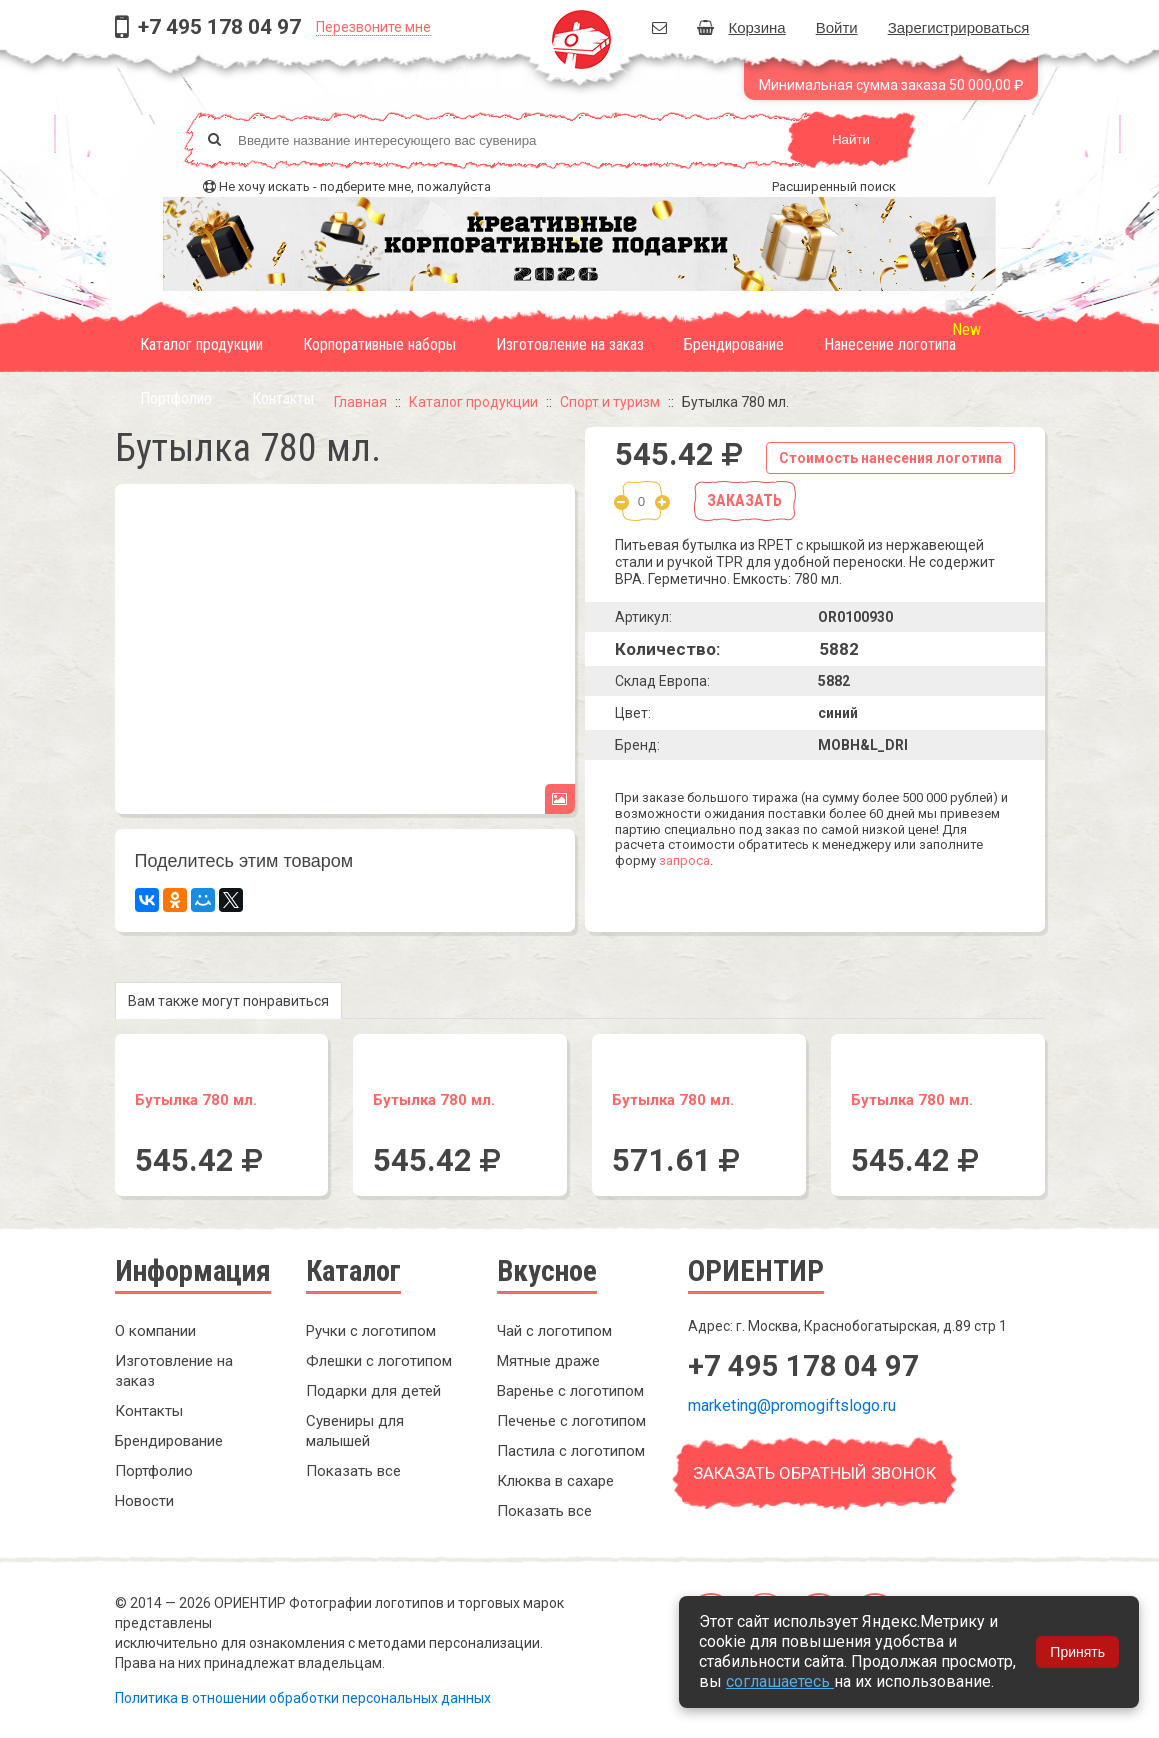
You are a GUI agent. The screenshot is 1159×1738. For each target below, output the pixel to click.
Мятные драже (548, 1361)
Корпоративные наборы (379, 344)
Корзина (741, 27)
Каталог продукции (201, 344)
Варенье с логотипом (570, 1391)
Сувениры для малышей (355, 1431)
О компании (155, 1331)
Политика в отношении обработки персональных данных (303, 1698)
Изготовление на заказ (570, 344)
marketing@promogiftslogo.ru (792, 1405)
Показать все (353, 1471)
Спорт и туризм (610, 402)
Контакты (283, 398)
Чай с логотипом (554, 1331)
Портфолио (176, 398)
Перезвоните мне (373, 27)
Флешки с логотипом (379, 1361)
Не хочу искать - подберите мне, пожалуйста (355, 186)
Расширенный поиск (834, 186)
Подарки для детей (373, 1391)
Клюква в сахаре (555, 1481)
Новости (144, 1501)
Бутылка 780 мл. (196, 1100)
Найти (851, 139)
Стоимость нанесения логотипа (890, 458)
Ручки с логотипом (371, 1331)
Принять (1077, 1652)
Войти (837, 27)
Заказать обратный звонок (814, 1473)
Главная (360, 402)
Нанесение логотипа (890, 344)
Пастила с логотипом (571, 1451)
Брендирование (734, 344)
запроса (684, 860)
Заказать (744, 500)
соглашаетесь (780, 1681)
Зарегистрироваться (959, 27)
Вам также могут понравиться (228, 1001)
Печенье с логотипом (571, 1421)
